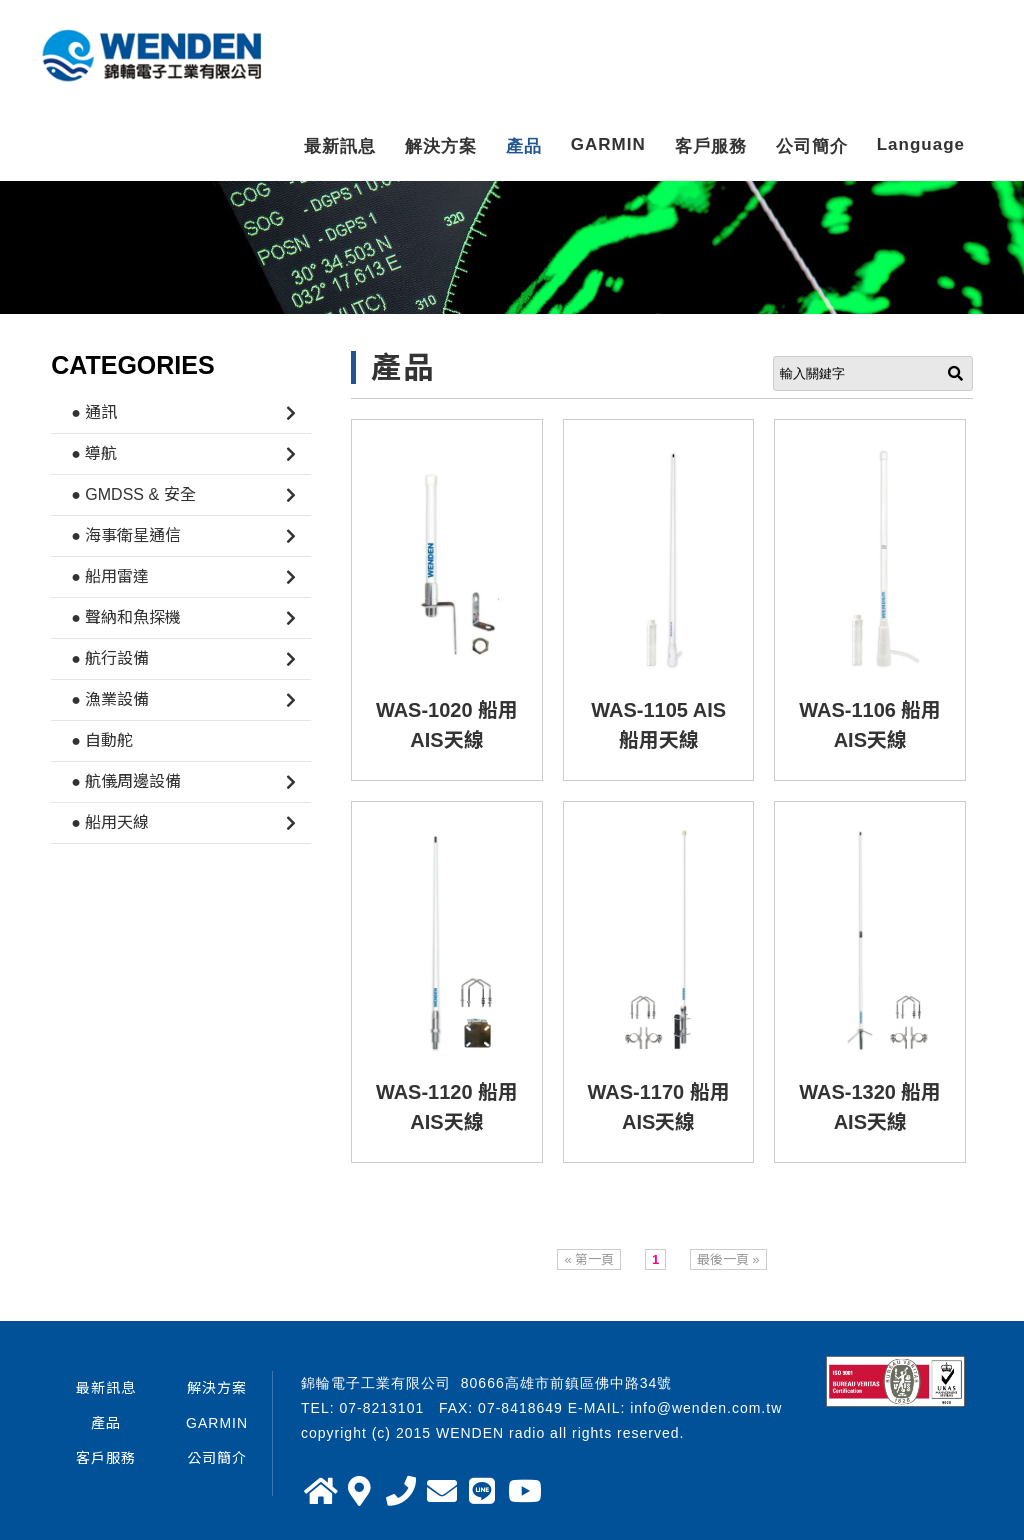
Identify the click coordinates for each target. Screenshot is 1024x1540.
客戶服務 (711, 146)
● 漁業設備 (110, 699)
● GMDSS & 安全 (133, 494)
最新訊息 (340, 146)
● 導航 (94, 453)
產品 (524, 146)
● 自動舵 (102, 740)
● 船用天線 (110, 822)
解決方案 (441, 146)
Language (921, 144)
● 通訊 (94, 412)
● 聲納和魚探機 (126, 617)
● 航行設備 (110, 658)
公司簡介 (812, 146)
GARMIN (608, 144)
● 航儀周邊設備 (126, 781)
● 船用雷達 (110, 576)
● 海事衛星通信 (126, 535)
